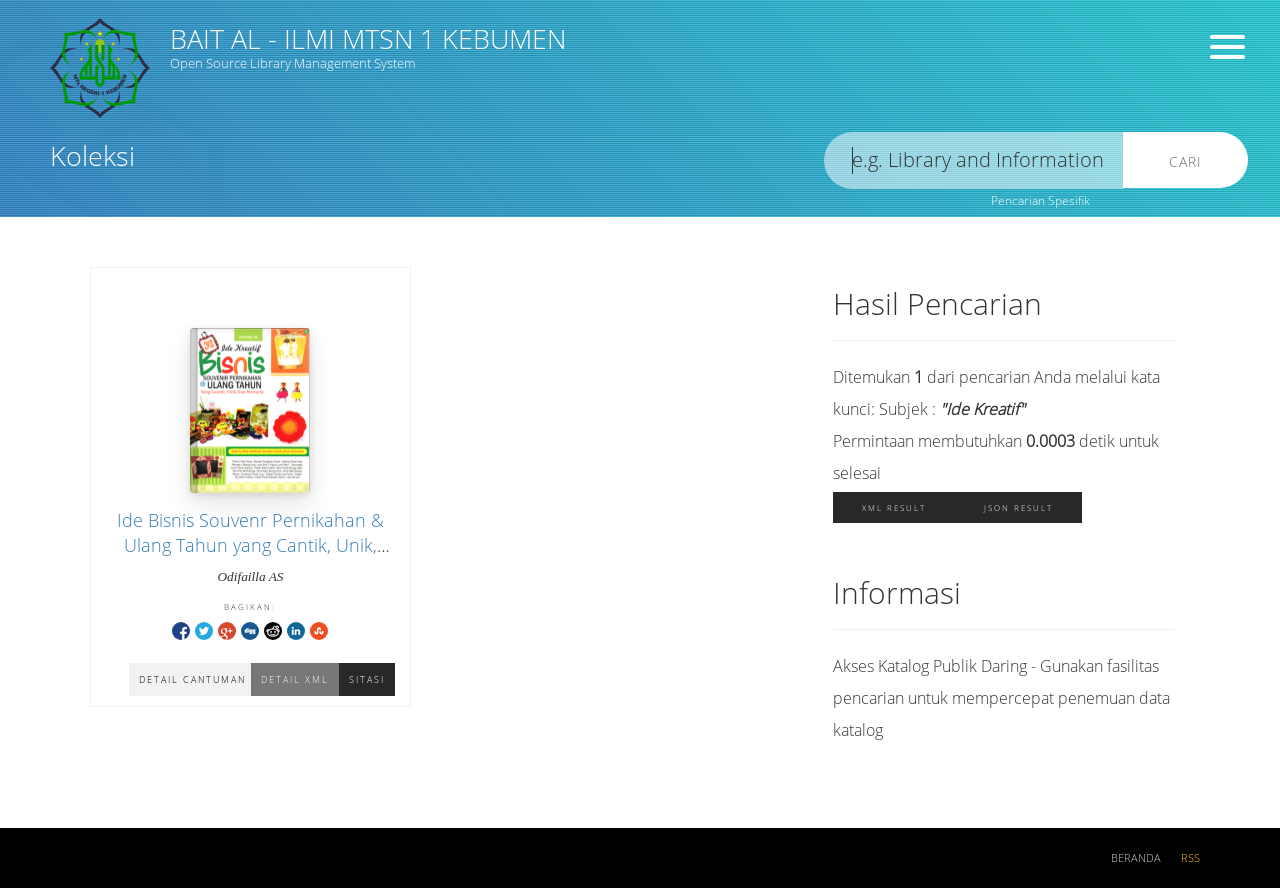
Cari (1185, 161)
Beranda (1136, 858)
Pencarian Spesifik (1040, 200)
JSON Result (1018, 507)
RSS (1190, 858)
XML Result (894, 507)
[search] (974, 160)
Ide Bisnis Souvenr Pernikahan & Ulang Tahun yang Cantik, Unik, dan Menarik (250, 545)
